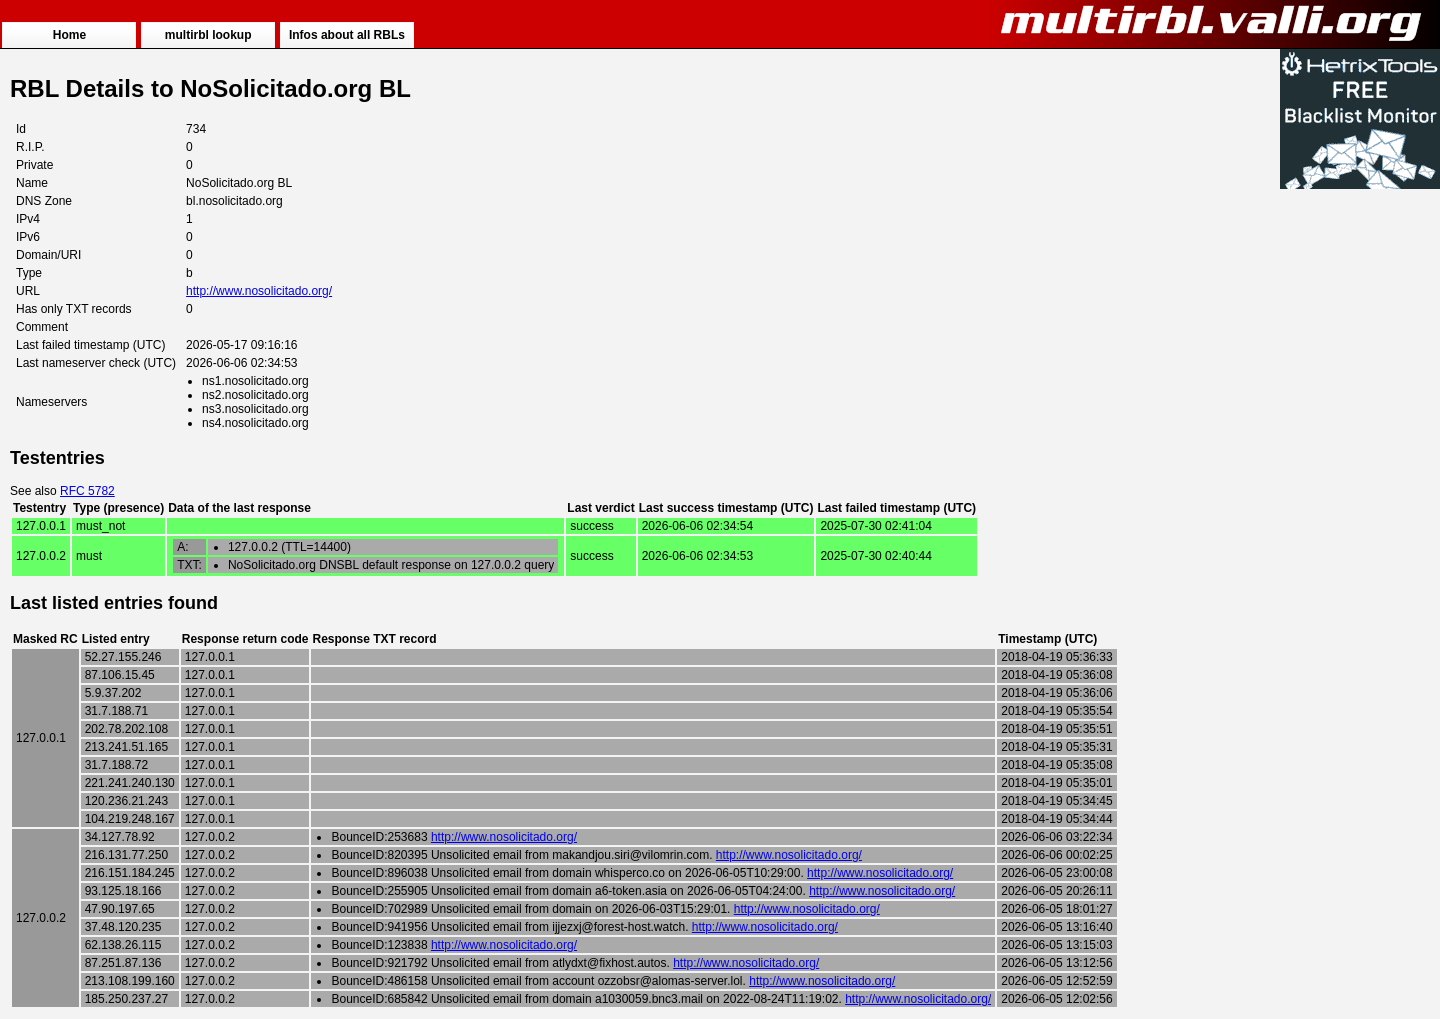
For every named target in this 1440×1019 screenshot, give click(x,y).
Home (69, 35)
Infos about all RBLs (347, 35)
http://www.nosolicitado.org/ (259, 291)
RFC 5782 (87, 491)
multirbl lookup (208, 35)
